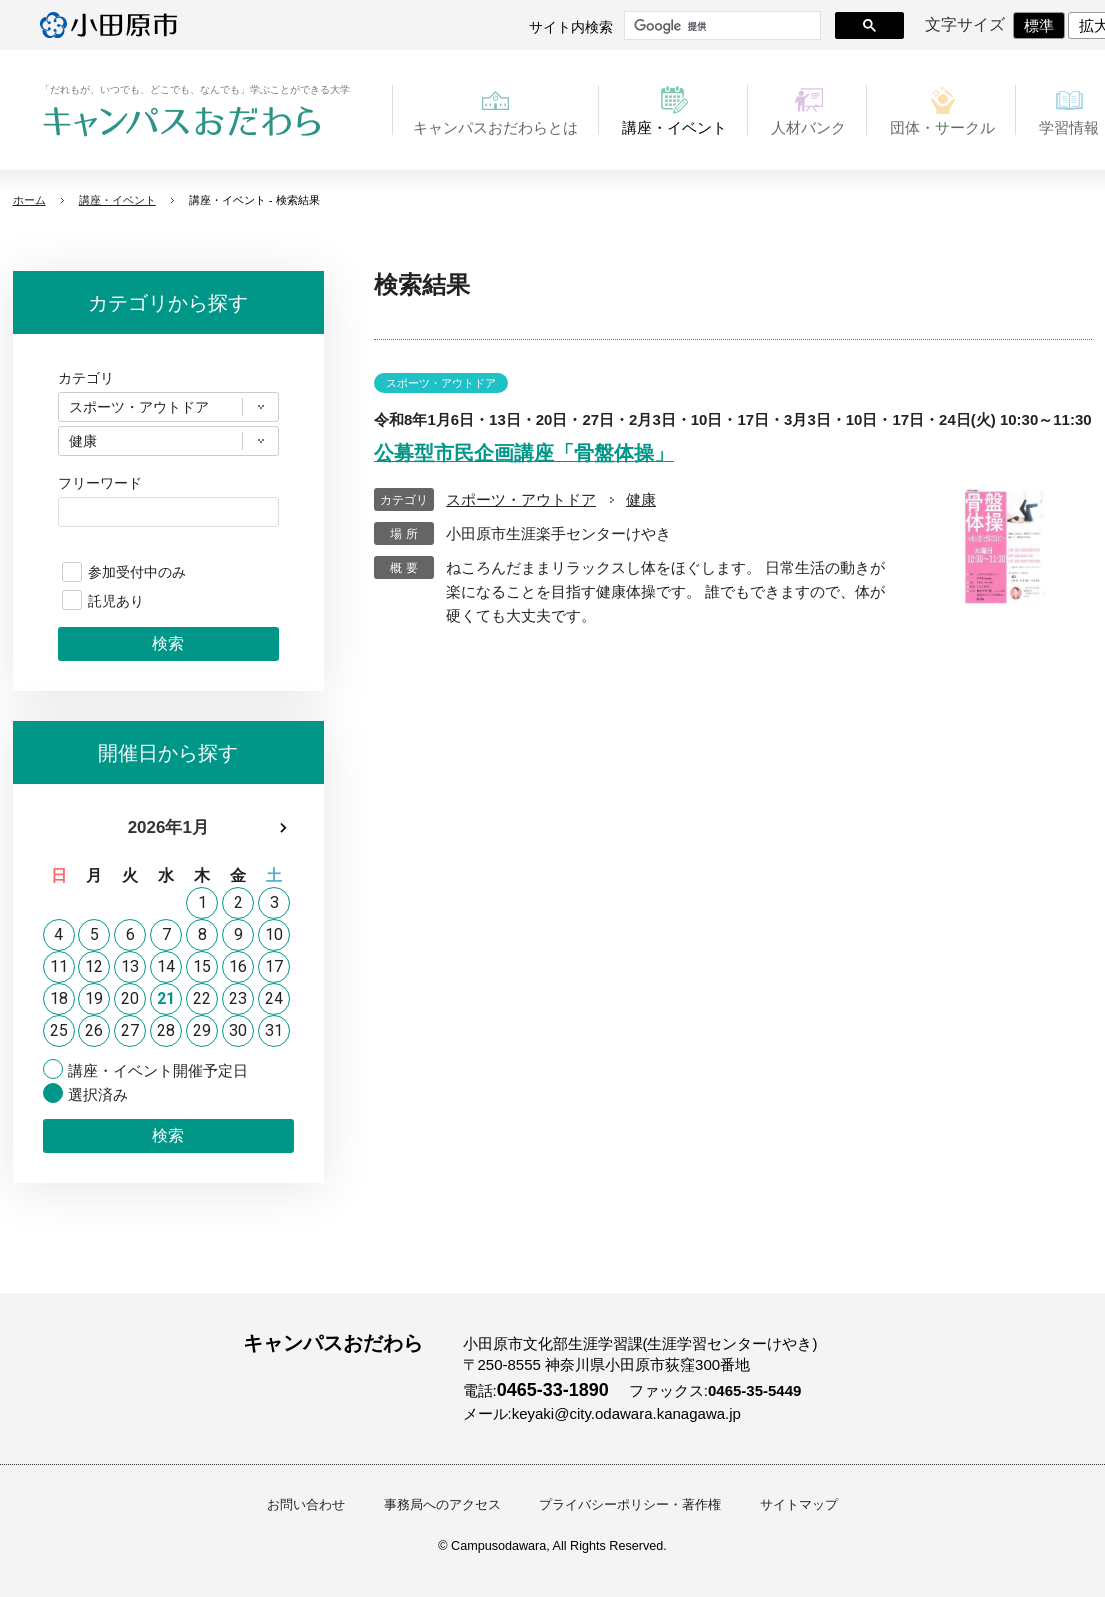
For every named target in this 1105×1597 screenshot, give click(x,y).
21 (166, 998)
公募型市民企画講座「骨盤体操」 (524, 453)
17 (274, 966)
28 (166, 1030)
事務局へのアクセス (442, 1505)
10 (274, 934)
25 (59, 1030)
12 (94, 966)
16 (238, 966)
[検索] (720, 26)
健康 (641, 499)
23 (238, 998)
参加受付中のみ (137, 572)
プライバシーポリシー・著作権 (630, 1505)
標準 (1039, 25)
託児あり (116, 601)
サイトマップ (799, 1505)
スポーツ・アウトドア (521, 499)
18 (59, 998)
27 (130, 1030)
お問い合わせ (306, 1505)
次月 (283, 828)
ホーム (29, 200)
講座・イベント (117, 200)
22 (202, 998)
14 (166, 966)
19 (94, 998)
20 (130, 998)
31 (274, 1030)
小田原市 (108, 25)
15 (202, 966)
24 (274, 998)
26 (94, 1030)
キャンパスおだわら (182, 122)
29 (202, 1030)
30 (238, 1030)
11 (59, 966)
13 (130, 966)
